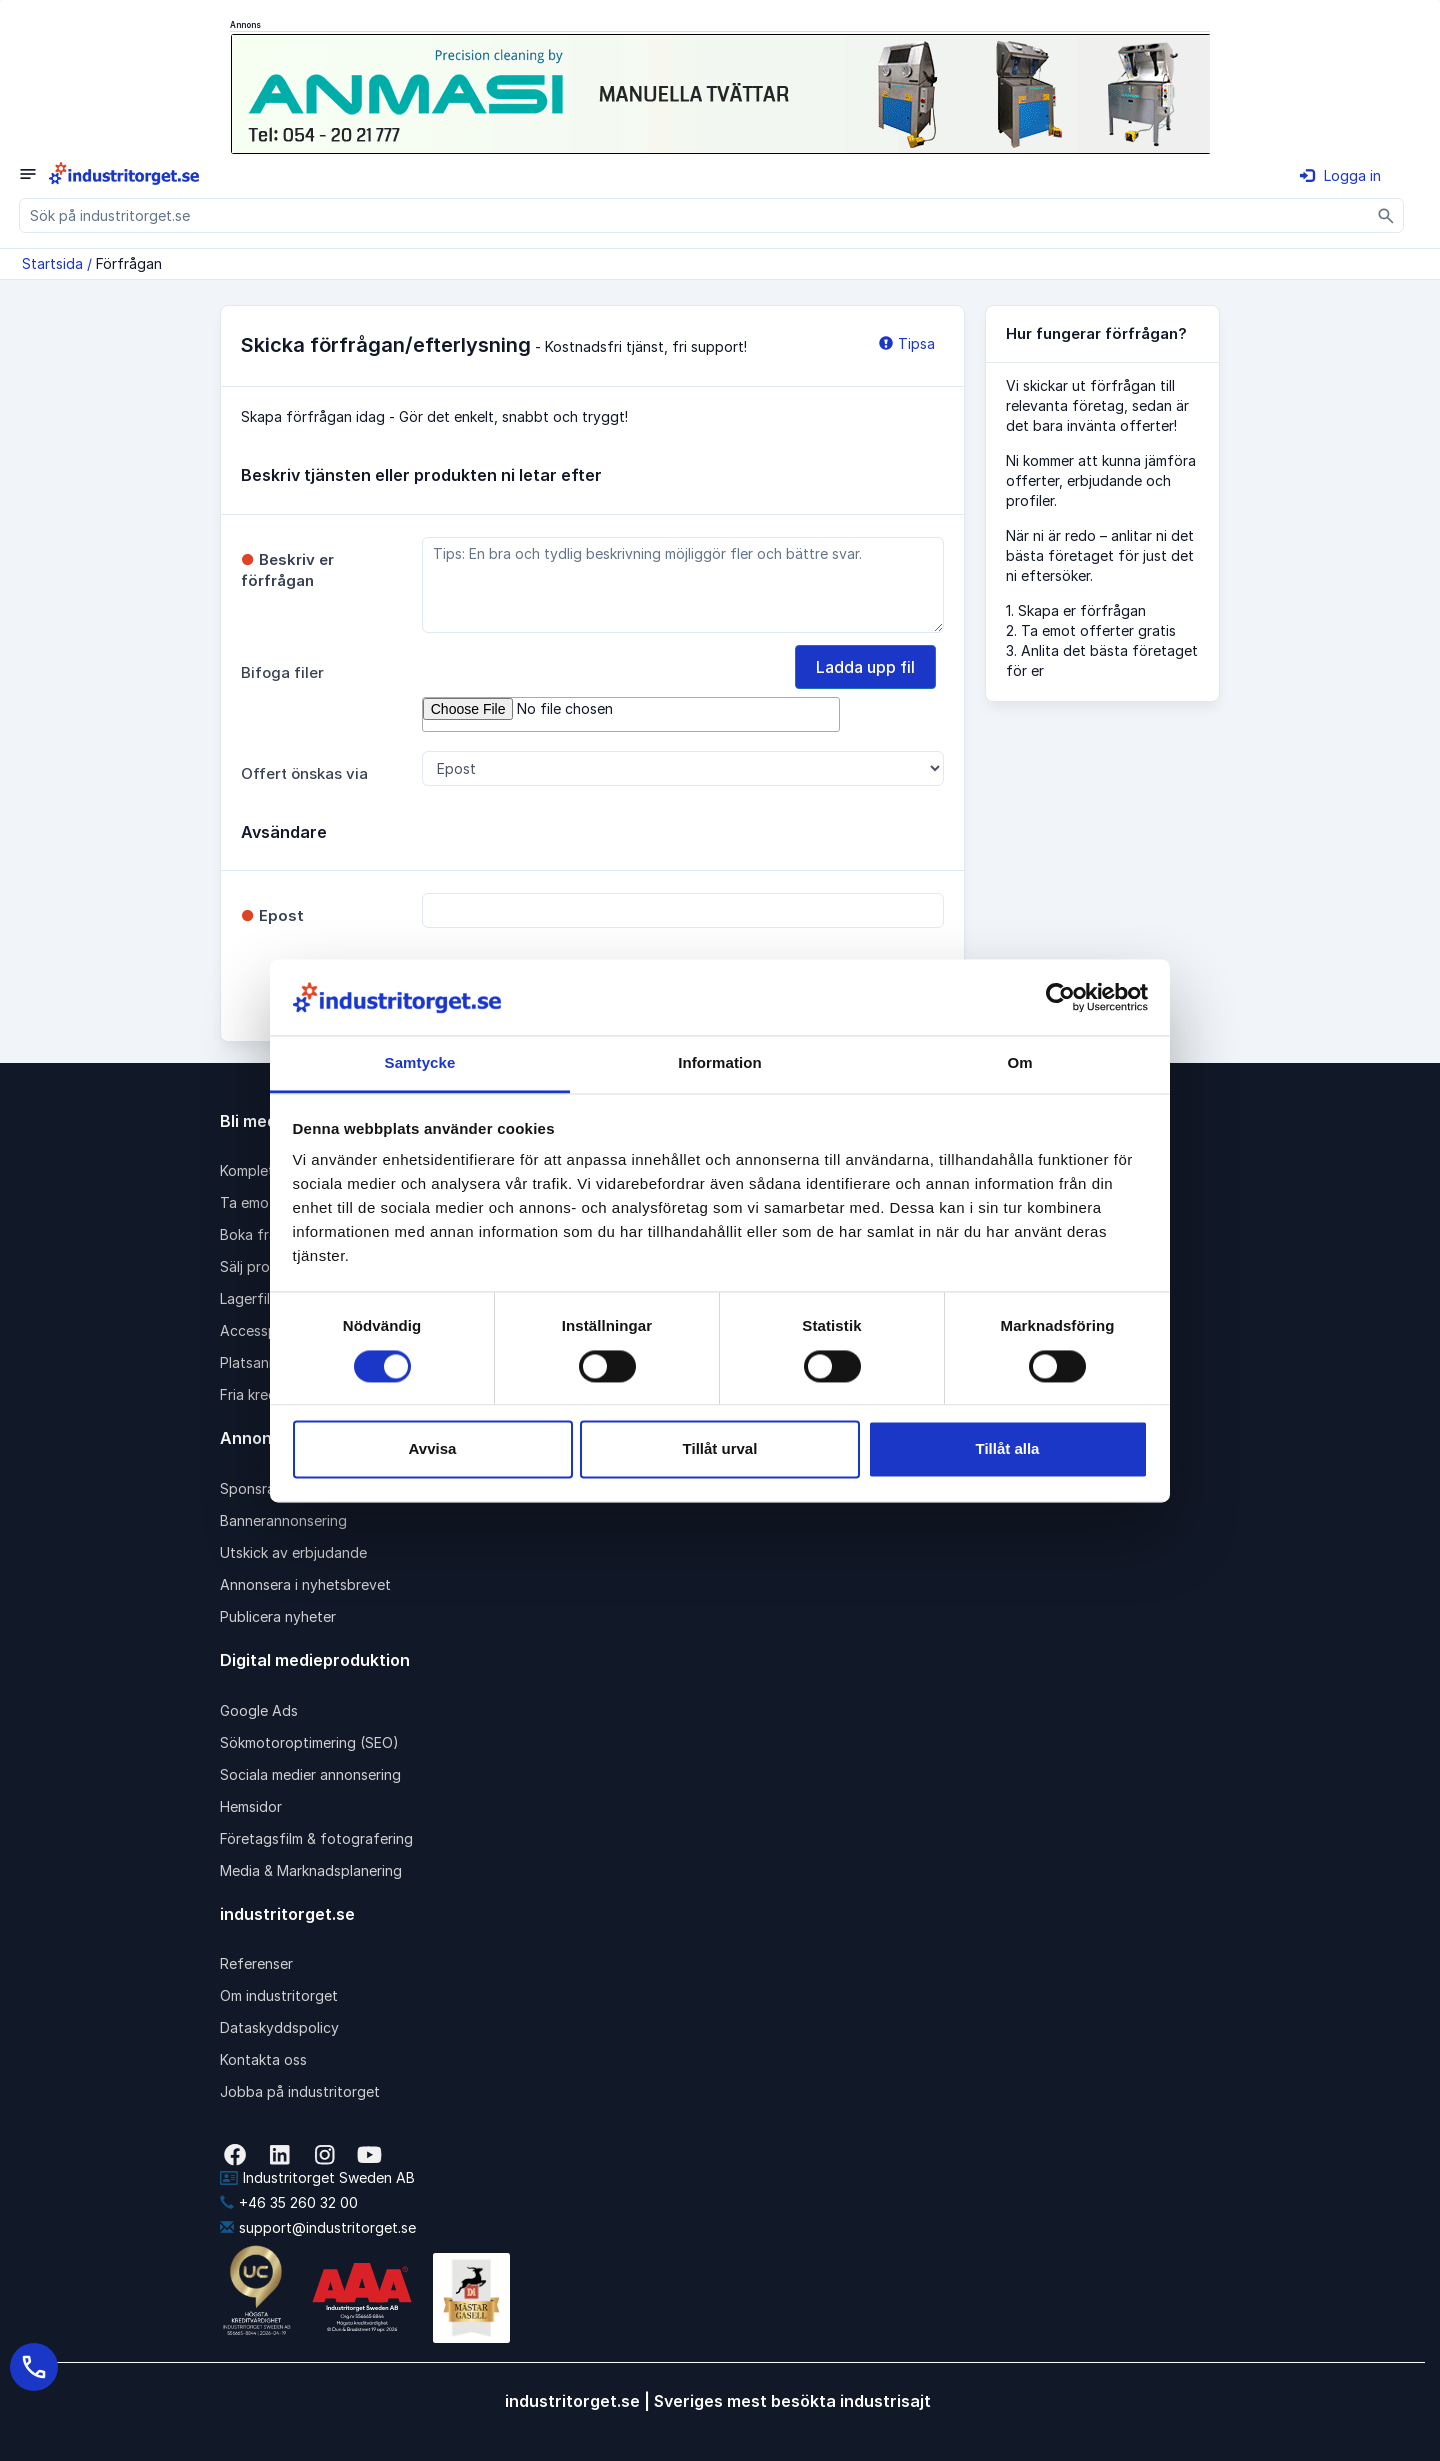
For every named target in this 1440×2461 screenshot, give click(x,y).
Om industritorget (279, 1995)
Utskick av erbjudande (293, 1552)
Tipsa (907, 343)
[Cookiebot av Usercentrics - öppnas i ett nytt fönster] (1060, 997)
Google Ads (259, 1710)
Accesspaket (263, 1330)
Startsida (52, 263)
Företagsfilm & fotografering (316, 1838)
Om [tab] (1019, 1063)
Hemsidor (251, 1806)
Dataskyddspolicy (279, 2027)
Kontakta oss (263, 2059)
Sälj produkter (266, 1266)
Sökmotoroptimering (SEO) (309, 1742)
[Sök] (1386, 215)
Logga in (1340, 175)
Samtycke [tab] (420, 1063)
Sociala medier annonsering (310, 1774)
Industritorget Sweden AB (317, 2177)
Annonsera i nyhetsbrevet (305, 1584)
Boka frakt (255, 1234)
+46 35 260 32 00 (289, 2202)
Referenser (256, 1963)
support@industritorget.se (318, 2227)
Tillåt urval (720, 1449)
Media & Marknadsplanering (311, 1870)
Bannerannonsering (283, 1520)
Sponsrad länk (267, 1488)
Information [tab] (720, 1063)
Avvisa (433, 1449)
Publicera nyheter (278, 1616)
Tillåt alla (1008, 1449)
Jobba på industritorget (300, 2091)
